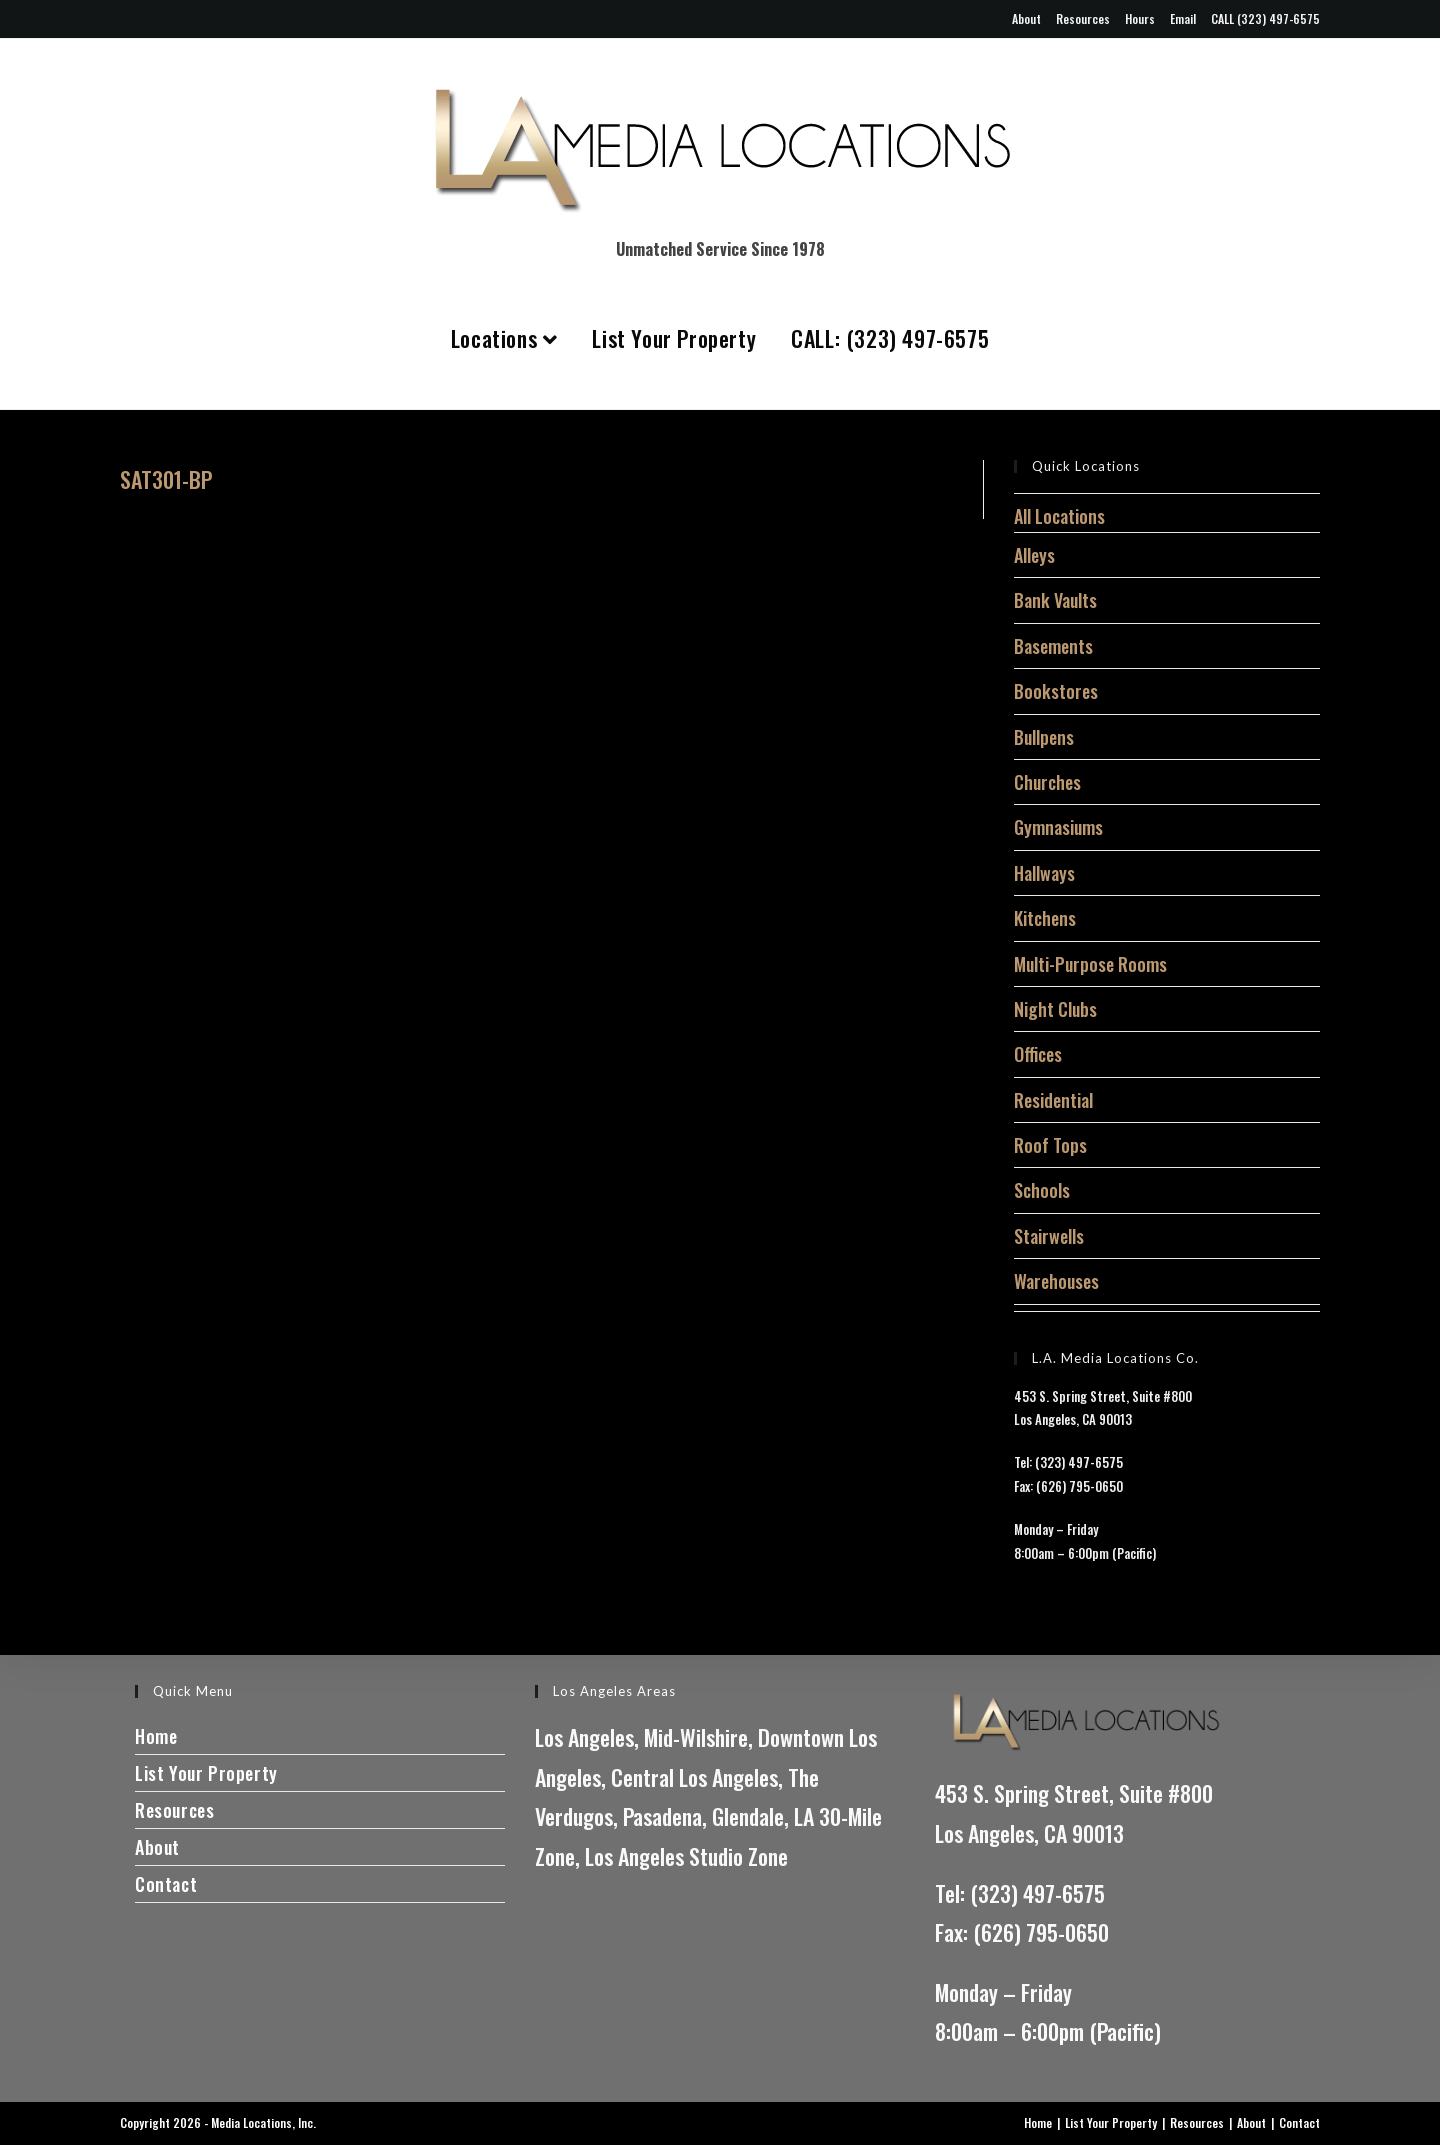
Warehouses (1056, 1281)
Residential (1053, 1100)
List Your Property (674, 338)
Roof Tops (1050, 1145)
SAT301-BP (166, 479)
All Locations (1059, 516)
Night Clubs (1055, 1009)
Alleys (1034, 555)
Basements (1053, 646)
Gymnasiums (1058, 827)
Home (156, 1736)
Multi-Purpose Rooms (1090, 964)
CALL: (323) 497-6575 (890, 338)
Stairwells (1049, 1236)
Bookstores (1056, 691)
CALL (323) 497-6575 (1265, 18)
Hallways (1044, 873)
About (1026, 18)
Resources (1083, 18)
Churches (1047, 782)
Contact (166, 1884)
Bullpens (1044, 737)
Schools (1042, 1190)
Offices (1038, 1054)
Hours (1140, 18)
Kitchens (1045, 918)
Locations (504, 338)
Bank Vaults (1055, 600)
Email (1183, 18)
